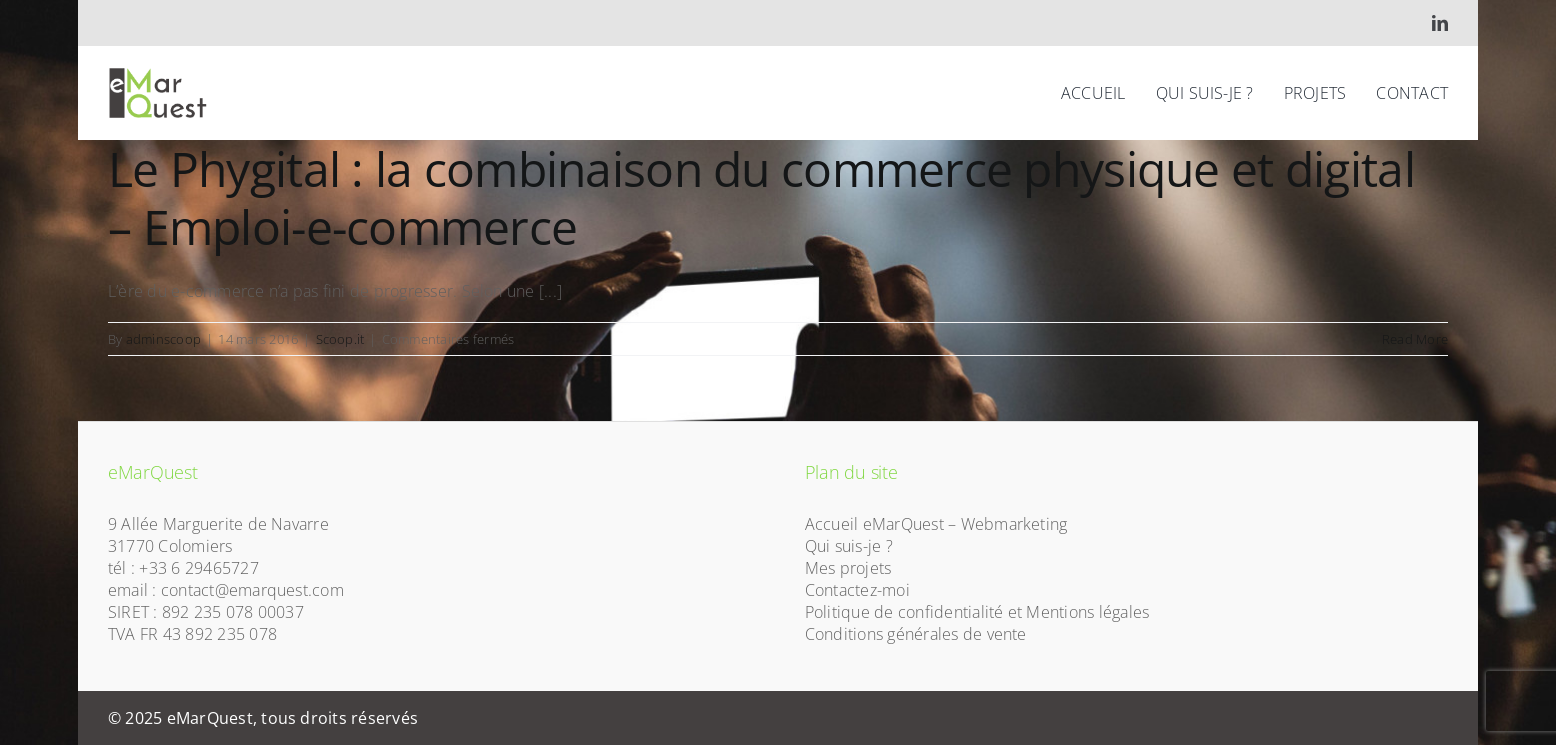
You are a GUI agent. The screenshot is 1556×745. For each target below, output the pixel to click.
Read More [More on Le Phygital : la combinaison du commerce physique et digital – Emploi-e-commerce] (1415, 339)
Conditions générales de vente (916, 634)
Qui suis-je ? (849, 546)
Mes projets (848, 568)
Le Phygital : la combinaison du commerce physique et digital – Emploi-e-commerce (761, 197)
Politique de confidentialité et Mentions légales (977, 612)
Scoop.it (340, 339)
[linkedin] (1440, 23)
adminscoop (163, 339)
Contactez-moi (857, 590)
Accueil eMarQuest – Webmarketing (936, 524)
